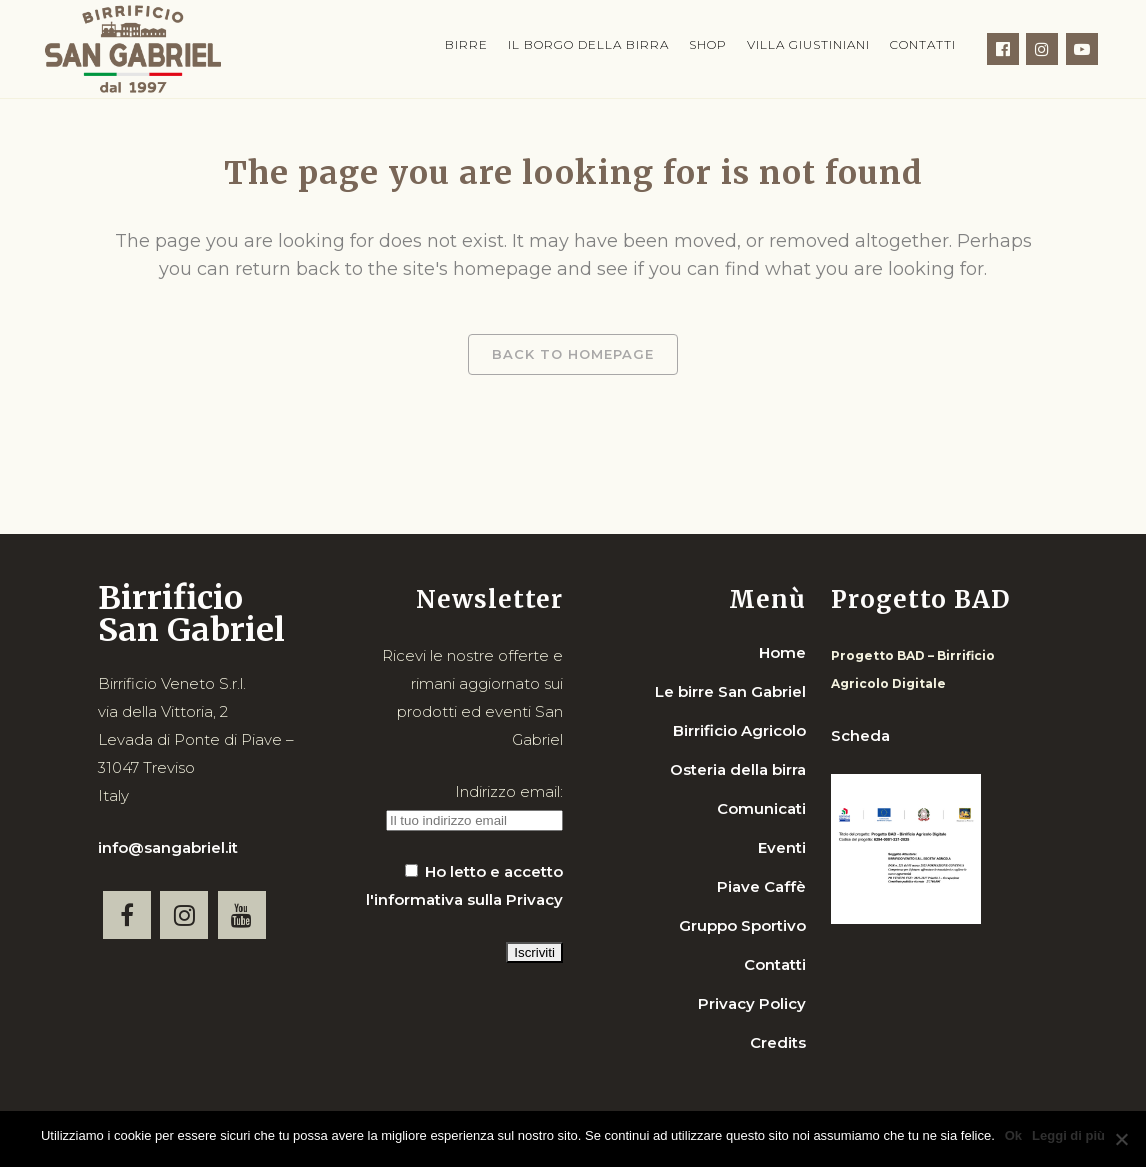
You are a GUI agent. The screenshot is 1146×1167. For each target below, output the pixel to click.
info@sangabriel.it (168, 847)
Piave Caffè (761, 886)
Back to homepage (573, 354)
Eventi (782, 847)
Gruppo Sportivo (742, 925)
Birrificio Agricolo (739, 730)
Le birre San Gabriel (730, 691)
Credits (778, 1042)
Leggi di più (1068, 1135)
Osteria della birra (738, 769)
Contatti (775, 964)
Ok (1013, 1135)
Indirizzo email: (509, 791)
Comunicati (761, 808)
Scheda (860, 735)
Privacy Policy (752, 1003)
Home (782, 652)
